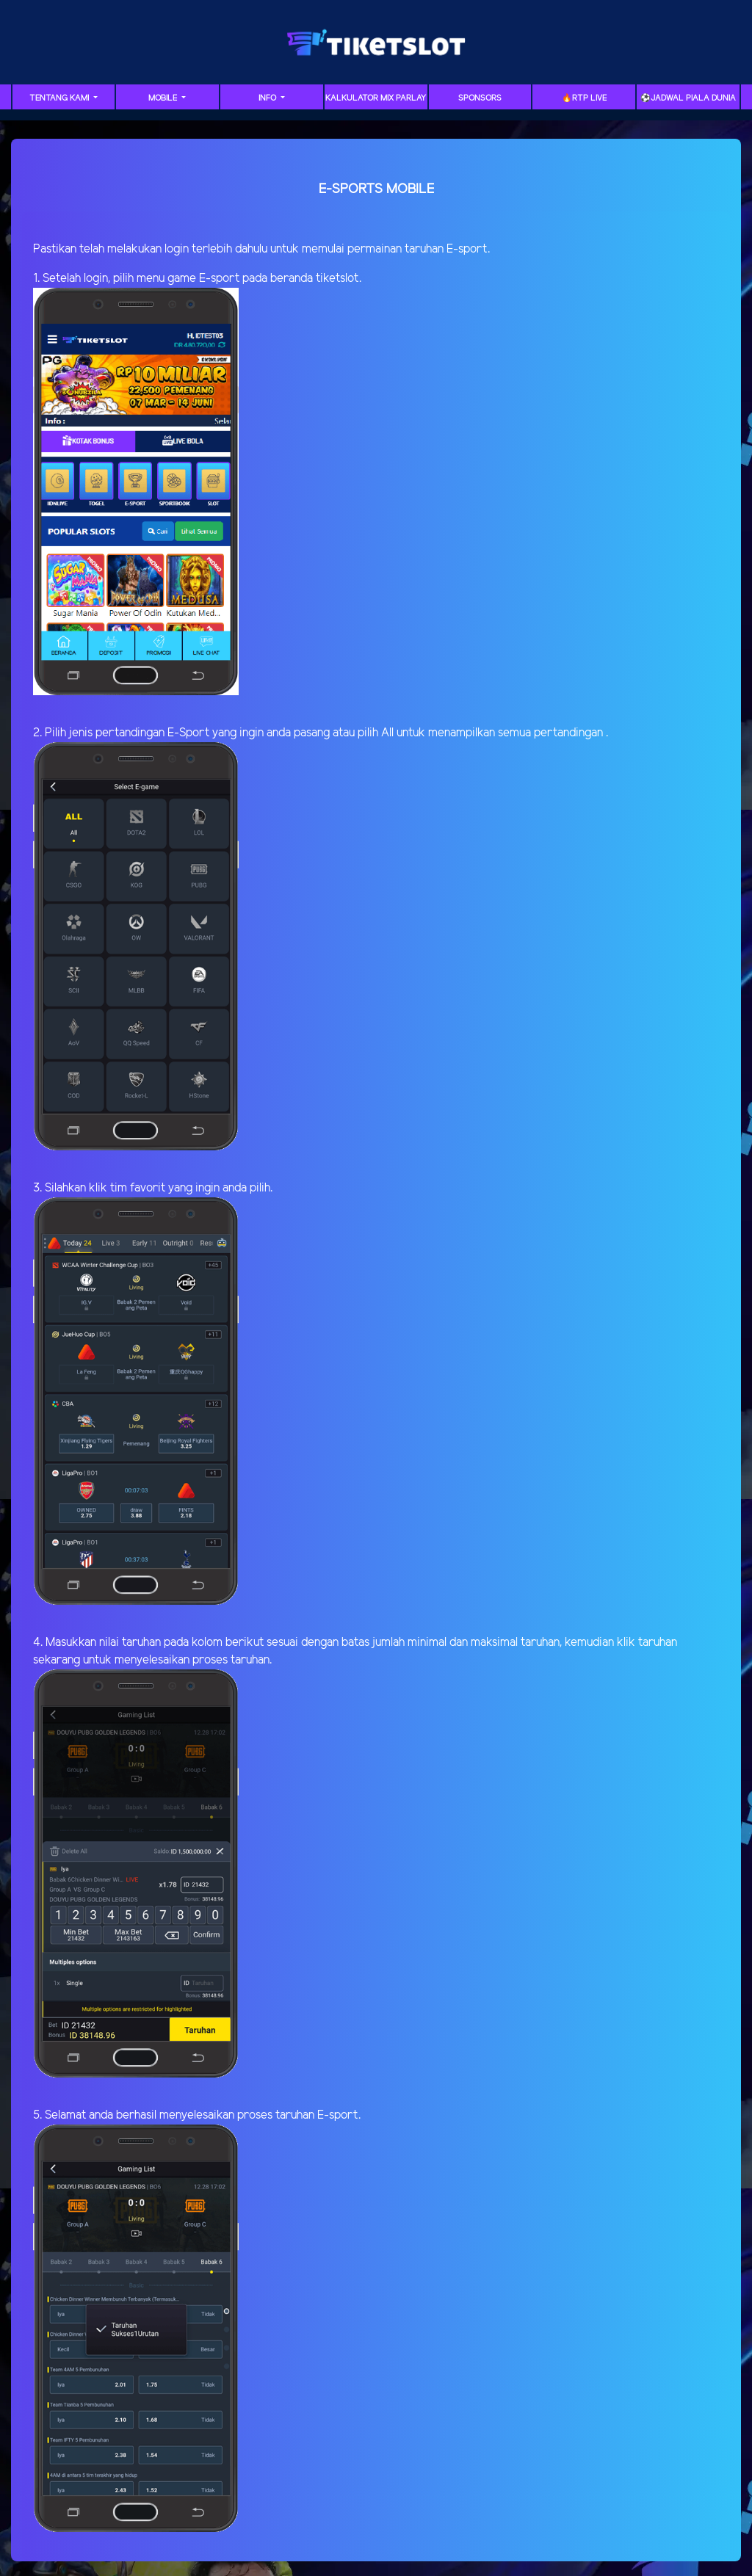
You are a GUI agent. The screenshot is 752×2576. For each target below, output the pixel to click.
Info (268, 98)
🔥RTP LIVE (584, 98)
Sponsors (480, 98)
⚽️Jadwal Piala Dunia (688, 98)
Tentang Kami (60, 98)
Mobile (163, 98)
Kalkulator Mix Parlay (375, 98)
